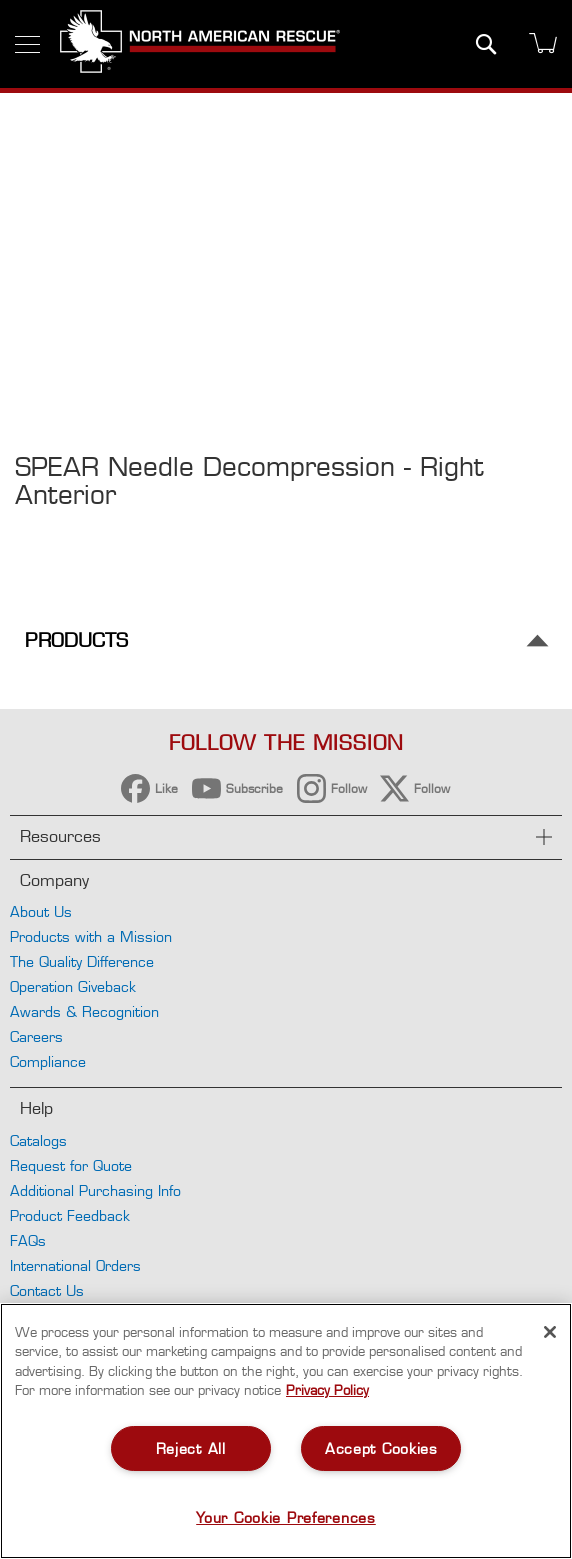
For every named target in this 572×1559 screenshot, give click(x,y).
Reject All (191, 1448)
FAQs (28, 1240)
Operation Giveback (73, 986)
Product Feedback (70, 1215)
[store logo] (200, 44)
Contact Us (47, 1290)
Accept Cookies (381, 1448)
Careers (36, 1036)
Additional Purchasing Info (95, 1190)
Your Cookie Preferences (286, 1517)
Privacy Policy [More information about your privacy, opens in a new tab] (327, 1390)
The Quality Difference (82, 961)
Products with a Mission (91, 936)
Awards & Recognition (84, 1011)
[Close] (550, 1332)
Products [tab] (76, 640)
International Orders (75, 1265)
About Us (41, 911)
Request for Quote (71, 1165)
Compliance (48, 1061)
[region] (286, 1431)
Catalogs (38, 1140)
